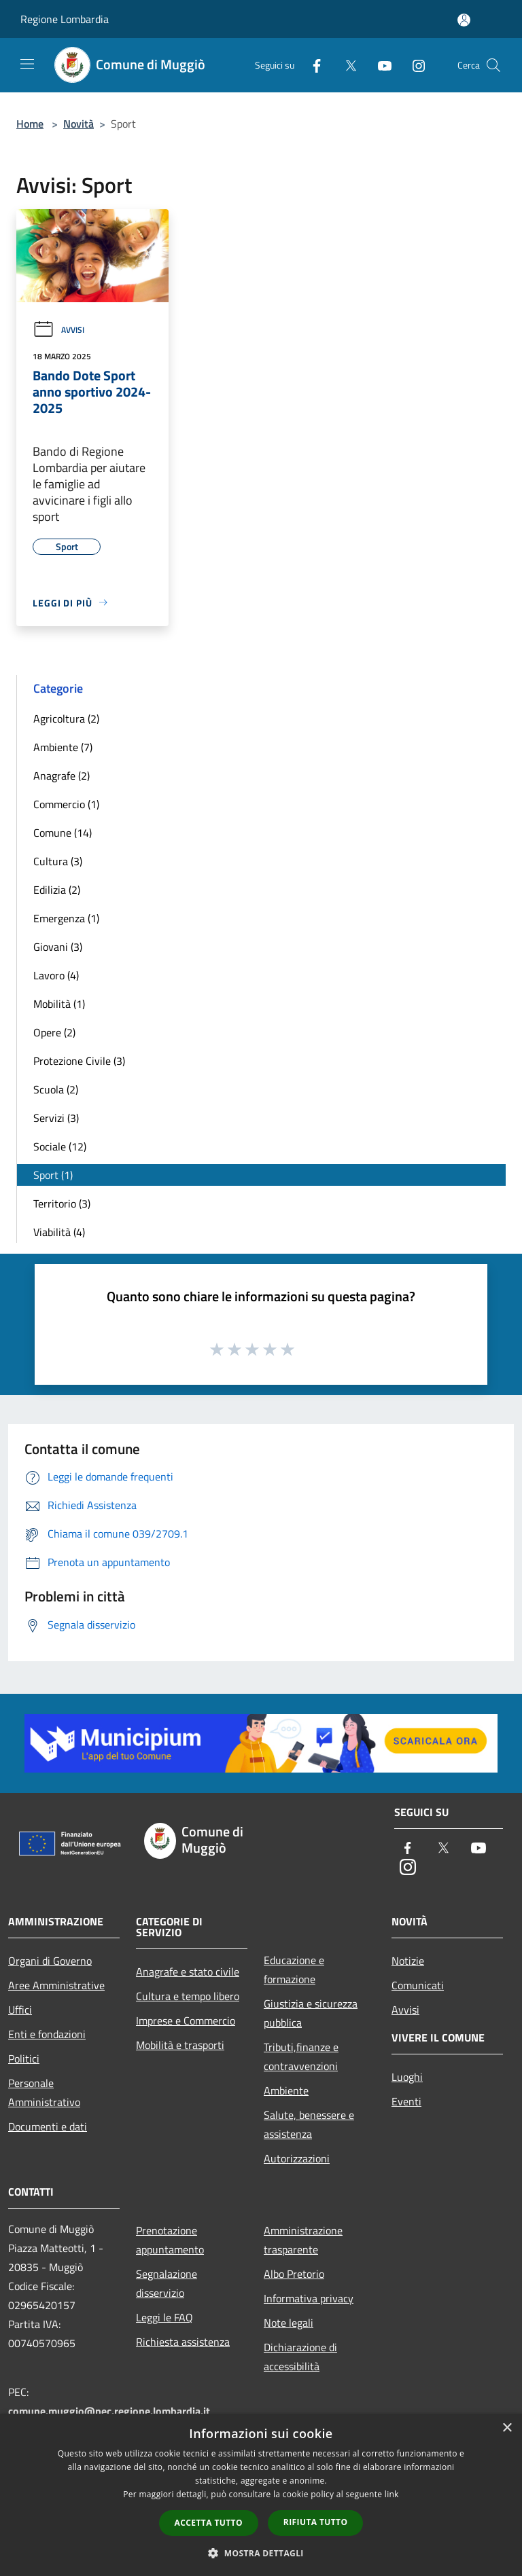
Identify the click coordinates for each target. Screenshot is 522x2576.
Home (30, 123)
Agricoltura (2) (66, 718)
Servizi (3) (56, 1118)
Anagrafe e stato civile (187, 1971)
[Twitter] (345, 65)
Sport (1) (53, 1175)
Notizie (408, 1961)
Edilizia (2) (56, 890)
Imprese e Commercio (185, 2020)
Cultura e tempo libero (187, 1996)
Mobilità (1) (59, 1004)
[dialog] (261, 2495)
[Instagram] (413, 65)
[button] (261, 2553)
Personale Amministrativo (44, 2092)
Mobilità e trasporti (180, 2045)
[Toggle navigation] (27, 64)
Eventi (406, 2101)
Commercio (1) (66, 804)
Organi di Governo (50, 1961)
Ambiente (286, 2090)
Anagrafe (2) (61, 775)
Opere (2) (54, 1032)
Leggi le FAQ (164, 2317)
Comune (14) (62, 832)
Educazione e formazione (294, 1969)
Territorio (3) (61, 1203)
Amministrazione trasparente (303, 2239)
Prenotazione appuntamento (170, 2239)
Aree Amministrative (56, 1985)
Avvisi (58, 329)
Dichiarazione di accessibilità (300, 2356)
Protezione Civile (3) (79, 1061)
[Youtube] (379, 65)
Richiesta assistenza (183, 2342)
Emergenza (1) (66, 918)
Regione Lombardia (64, 19)
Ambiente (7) (62, 747)
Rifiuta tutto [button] (315, 2522)
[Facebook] (311, 65)
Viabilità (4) (59, 1232)
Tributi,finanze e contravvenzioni (301, 2056)
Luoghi (407, 2077)
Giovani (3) (57, 947)
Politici (23, 2058)
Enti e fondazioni (47, 2034)
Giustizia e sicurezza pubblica (311, 2013)
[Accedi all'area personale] (464, 20)
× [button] (507, 2428)
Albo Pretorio (294, 2274)
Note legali (288, 2323)
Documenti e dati (47, 2126)
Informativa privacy (308, 2298)
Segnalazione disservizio (166, 2283)
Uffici (20, 2009)
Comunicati (418, 1985)
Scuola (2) (55, 1089)
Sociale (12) (59, 1146)
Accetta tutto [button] (209, 2522)
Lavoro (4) (56, 975)
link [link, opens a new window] (392, 2494)
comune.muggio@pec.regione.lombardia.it (109, 2411)
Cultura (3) (57, 861)
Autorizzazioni (297, 2158)
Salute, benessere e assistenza (309, 2124)
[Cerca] (493, 65)
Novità (78, 123)
